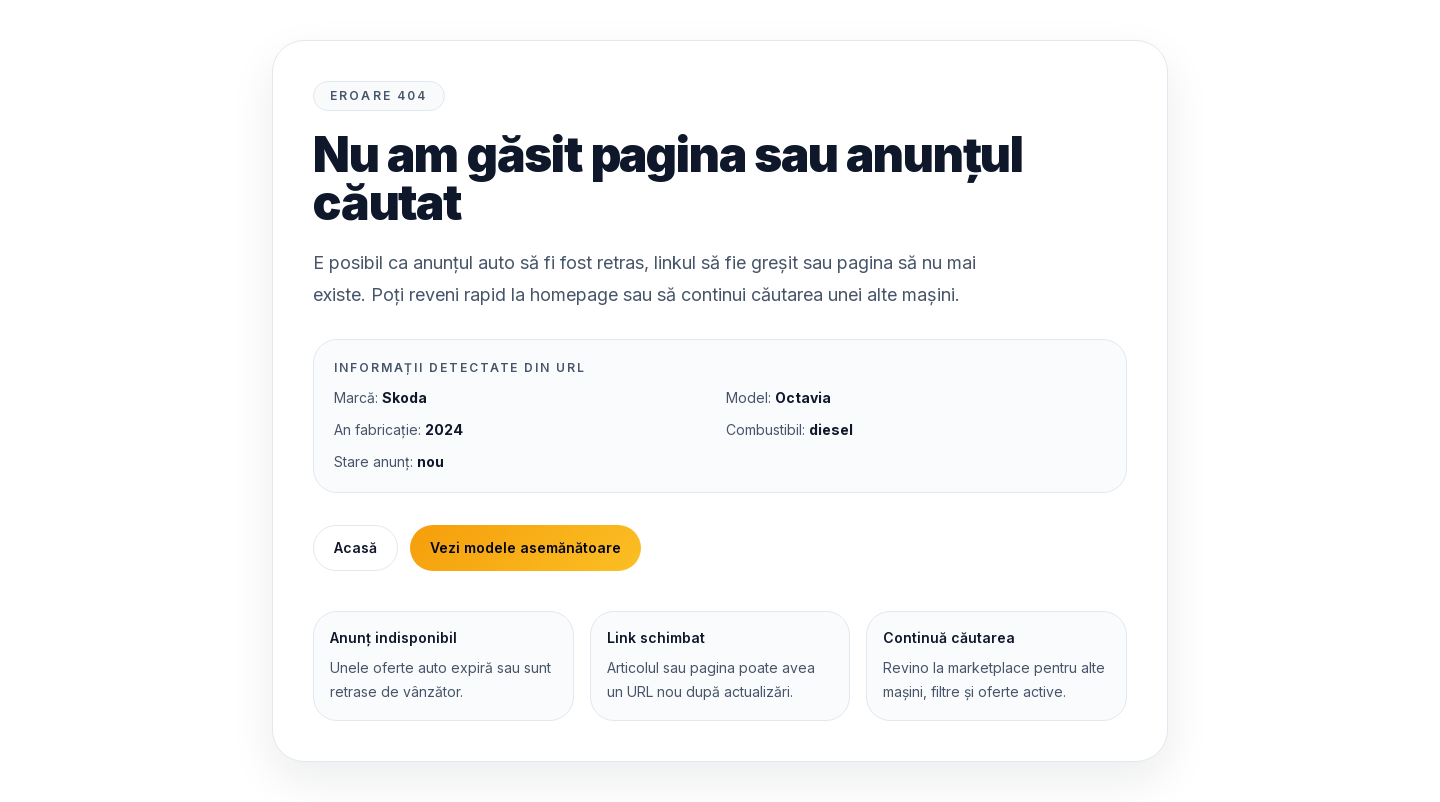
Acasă (355, 547)
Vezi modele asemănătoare (525, 547)
